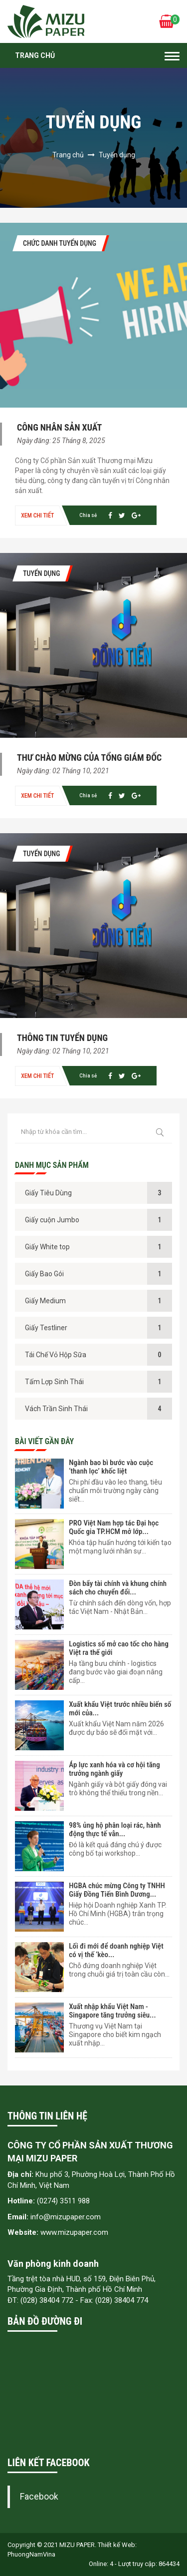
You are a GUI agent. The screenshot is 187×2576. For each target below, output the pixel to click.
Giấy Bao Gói (44, 1274)
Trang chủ (35, 55)
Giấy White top (47, 1247)
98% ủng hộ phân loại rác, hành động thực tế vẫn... (115, 1829)
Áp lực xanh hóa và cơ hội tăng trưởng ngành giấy (114, 1769)
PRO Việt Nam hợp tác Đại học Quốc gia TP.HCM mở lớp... (114, 1527)
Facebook (39, 2497)
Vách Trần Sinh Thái (56, 1409)
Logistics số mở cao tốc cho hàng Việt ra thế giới (119, 1648)
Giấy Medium (45, 1301)
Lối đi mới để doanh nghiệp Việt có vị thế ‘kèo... (116, 1950)
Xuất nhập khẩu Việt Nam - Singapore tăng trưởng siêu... (112, 2011)
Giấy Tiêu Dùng (48, 1193)
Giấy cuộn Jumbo (52, 1220)
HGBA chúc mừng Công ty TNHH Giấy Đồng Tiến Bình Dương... (117, 1890)
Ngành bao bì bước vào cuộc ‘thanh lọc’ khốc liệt (111, 1467)
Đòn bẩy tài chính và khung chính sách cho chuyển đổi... (118, 1587)
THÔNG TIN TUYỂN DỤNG (62, 1037)
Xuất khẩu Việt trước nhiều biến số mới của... (120, 1708)
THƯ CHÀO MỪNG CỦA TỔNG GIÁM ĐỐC (89, 757)
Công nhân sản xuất (59, 427)
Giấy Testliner (46, 1328)
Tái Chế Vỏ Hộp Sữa (55, 1355)
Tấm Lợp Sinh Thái (54, 1382)
